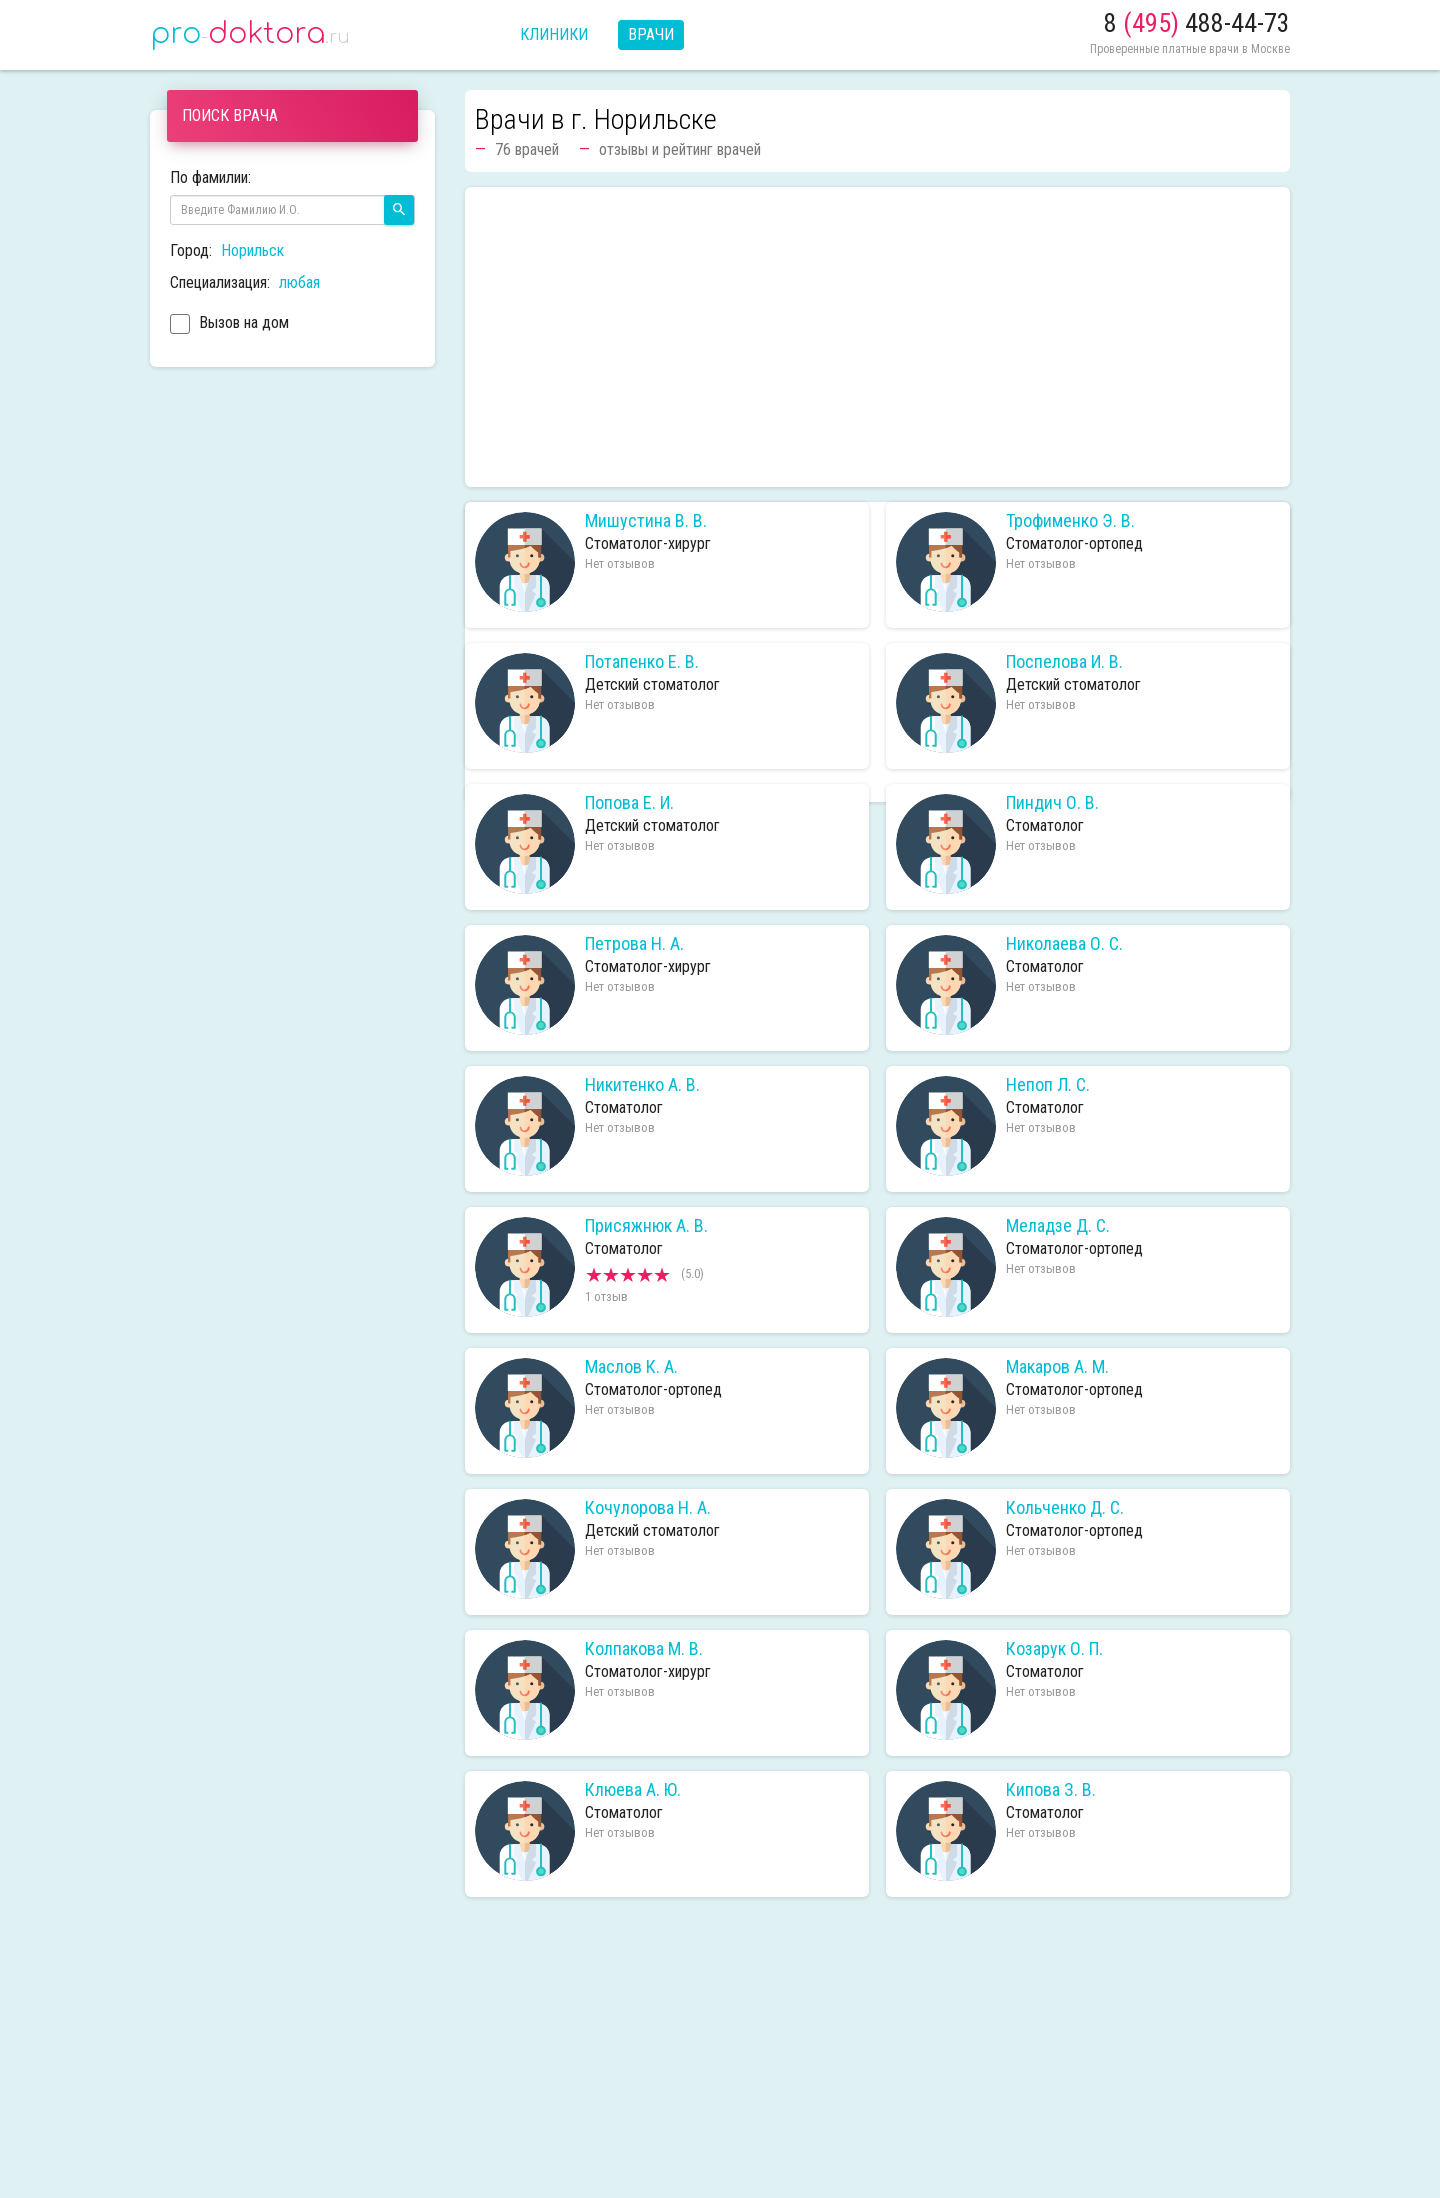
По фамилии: (210, 177)
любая (299, 282)
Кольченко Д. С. (1065, 1508)
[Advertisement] (877, 337)
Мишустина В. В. (646, 521)
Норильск (252, 250)
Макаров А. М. (1057, 1367)
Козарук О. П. (1054, 1649)
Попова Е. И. (629, 803)
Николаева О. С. (1064, 944)
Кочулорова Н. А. (648, 1508)
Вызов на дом (229, 325)
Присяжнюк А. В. (646, 1226)
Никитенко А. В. (642, 1085)
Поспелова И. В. (1064, 662)
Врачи (651, 34)
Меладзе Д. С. (1058, 1226)
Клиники (554, 34)
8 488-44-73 (1197, 23)
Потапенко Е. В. (642, 662)
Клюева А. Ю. (633, 1790)
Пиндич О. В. (1052, 803)
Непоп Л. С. (1048, 1085)
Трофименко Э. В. (1070, 521)
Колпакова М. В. (644, 1649)
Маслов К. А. (631, 1367)
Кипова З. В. (1051, 1790)
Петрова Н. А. (634, 944)
